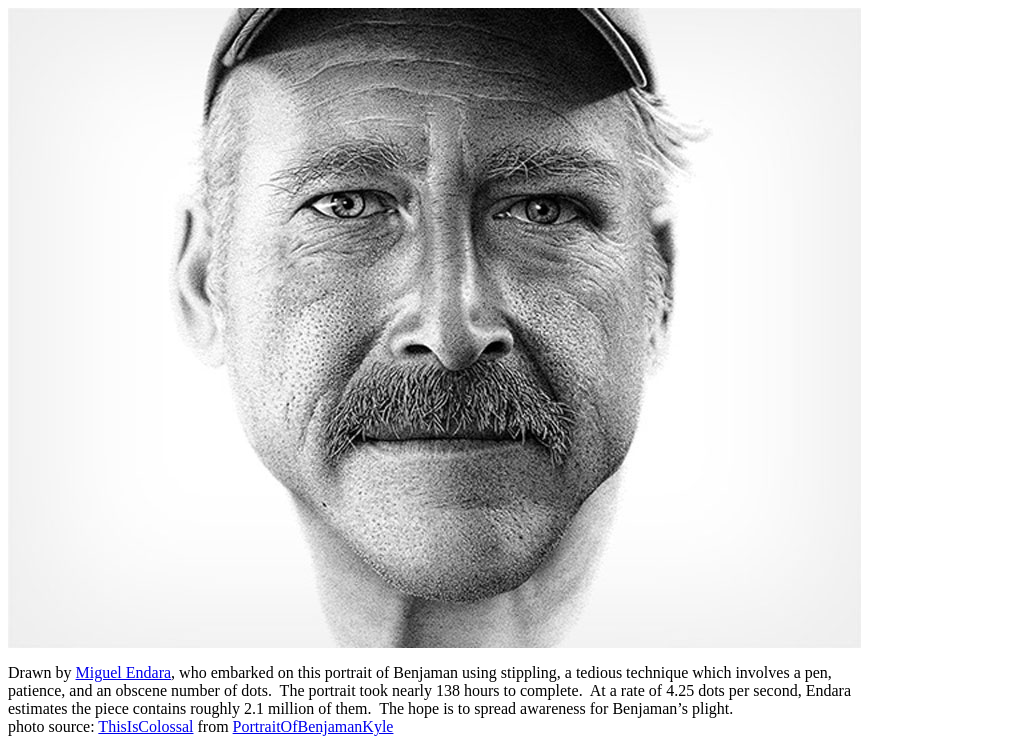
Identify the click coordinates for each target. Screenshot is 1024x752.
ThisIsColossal (145, 726)
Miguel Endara (124, 672)
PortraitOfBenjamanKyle (313, 726)
